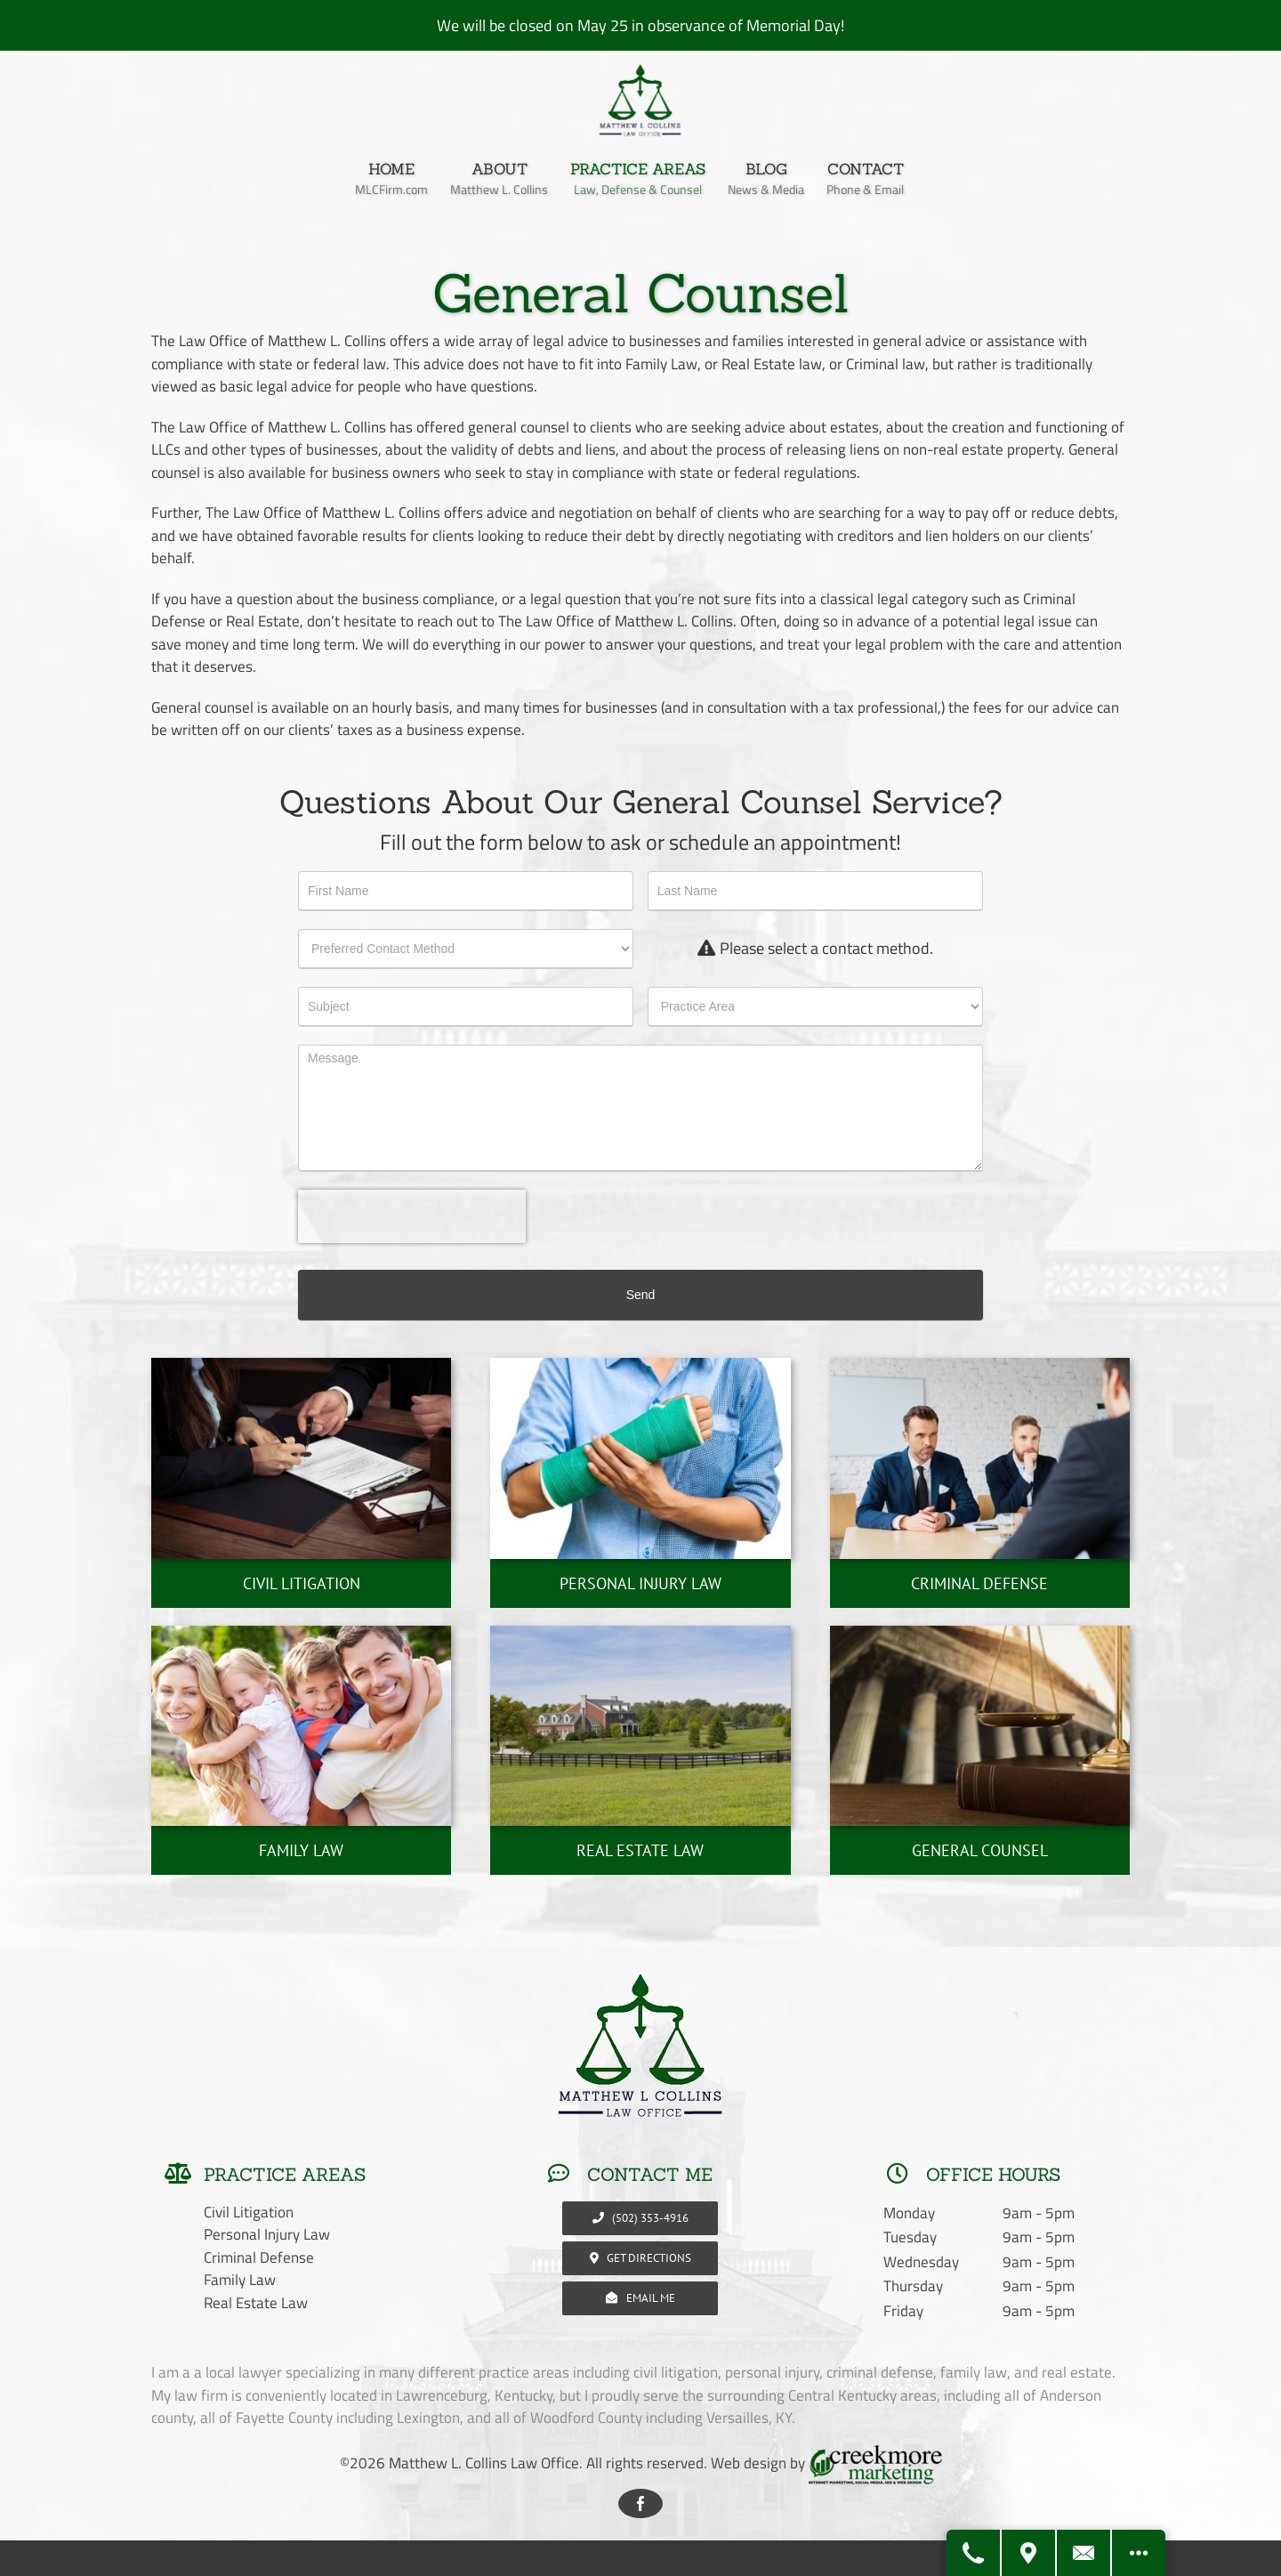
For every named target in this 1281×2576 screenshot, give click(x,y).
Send (641, 1295)
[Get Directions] (1029, 2553)
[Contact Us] (1084, 2553)
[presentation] (412, 1216)
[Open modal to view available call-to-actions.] (1138, 2553)
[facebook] (640, 2503)
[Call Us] (974, 2553)
